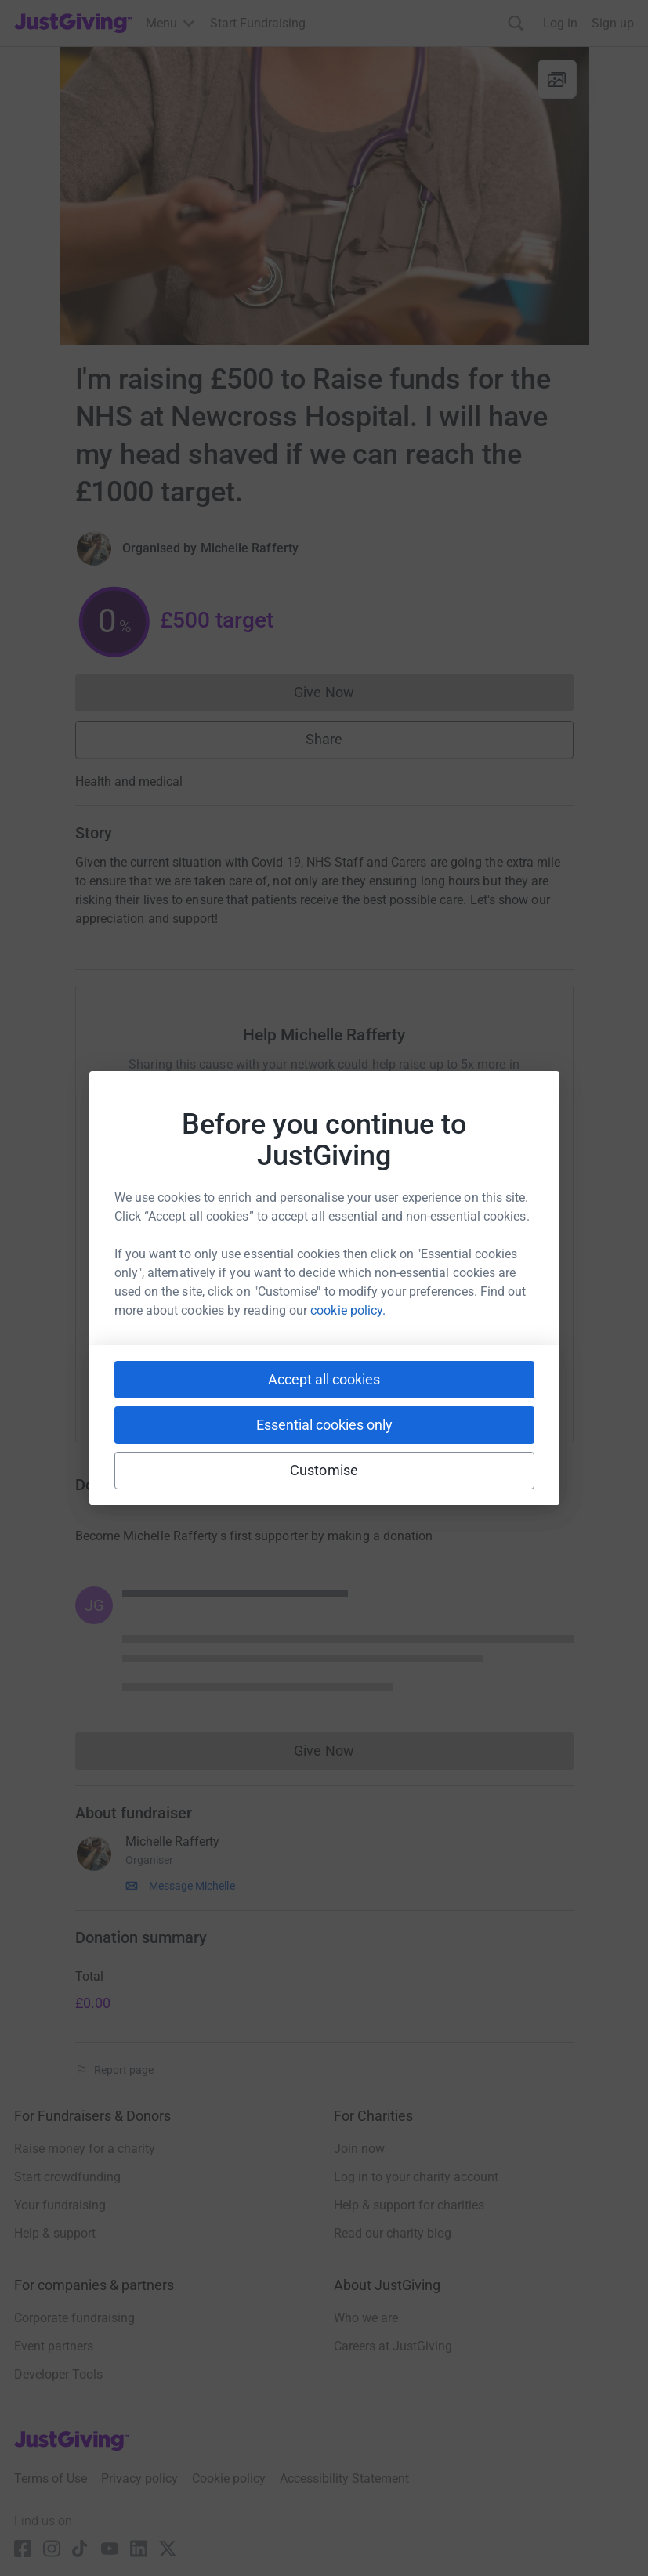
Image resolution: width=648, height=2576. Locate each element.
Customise (324, 1470)
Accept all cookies (324, 1379)
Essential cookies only (324, 1424)
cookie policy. (348, 1310)
